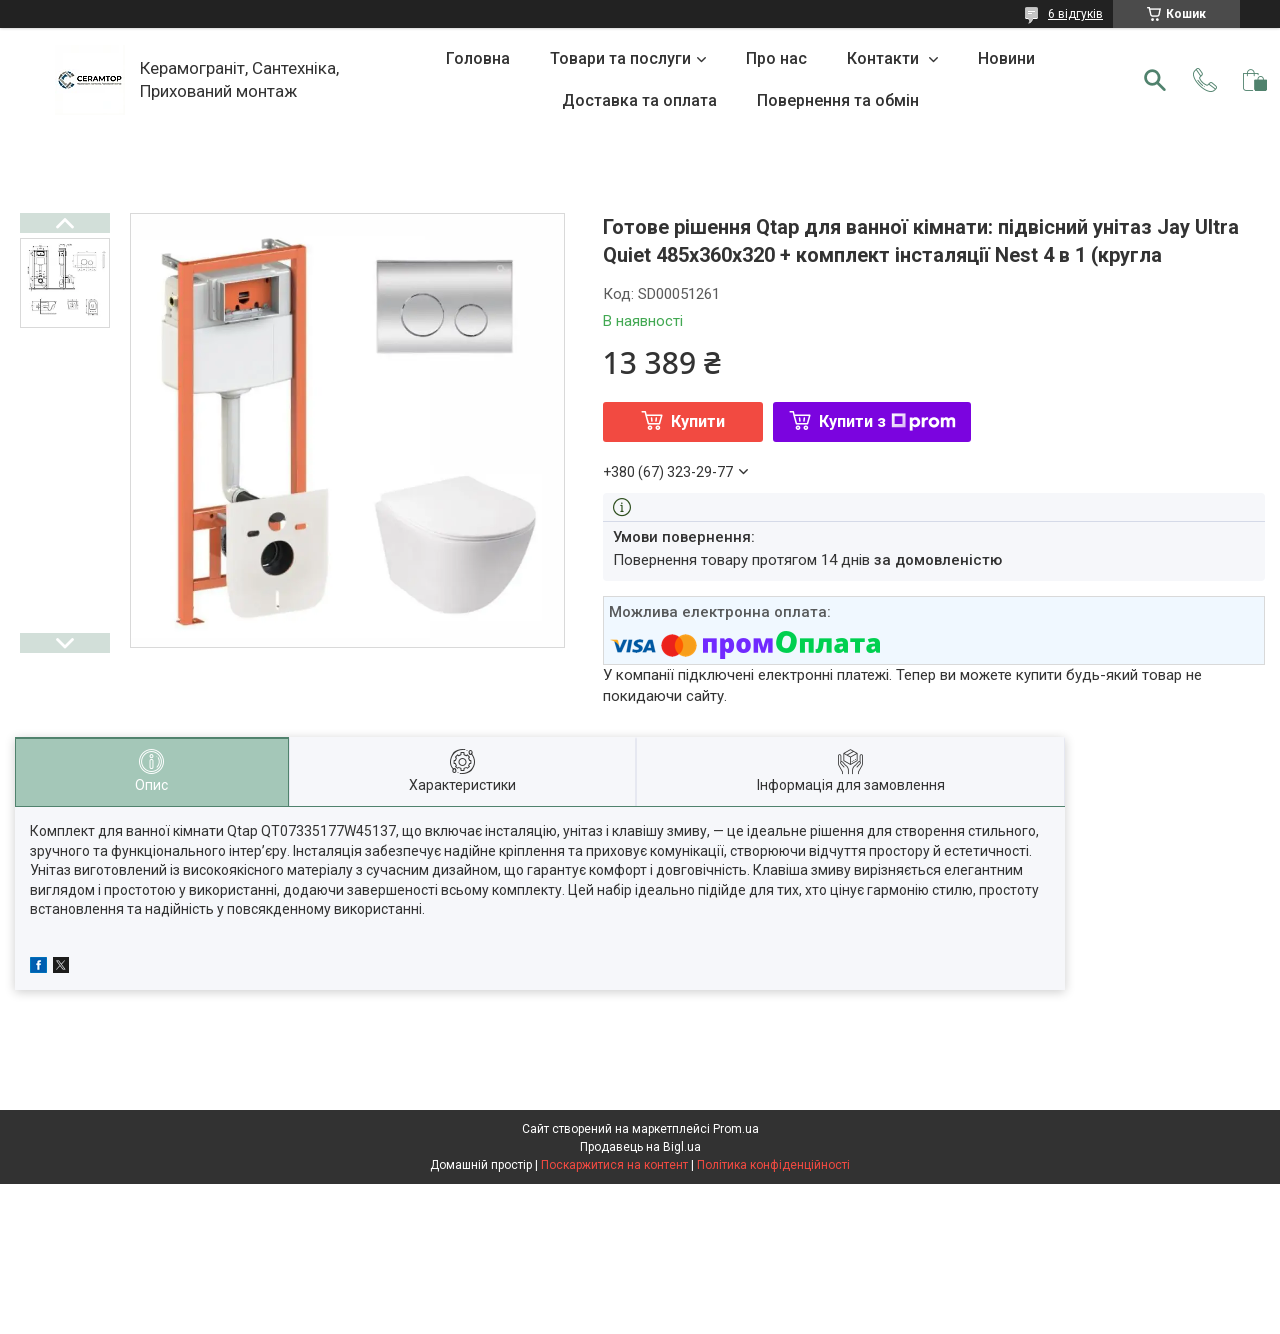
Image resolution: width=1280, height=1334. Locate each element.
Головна (478, 58)
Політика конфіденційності (773, 1165)
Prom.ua (736, 1129)
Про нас (776, 58)
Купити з (887, 421)
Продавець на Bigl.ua (640, 1147)
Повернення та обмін (838, 100)
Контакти (885, 58)
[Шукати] (1155, 80)
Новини (1006, 58)
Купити (698, 421)
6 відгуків (1075, 14)
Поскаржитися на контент (614, 1165)
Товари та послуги (620, 58)
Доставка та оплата (639, 100)
